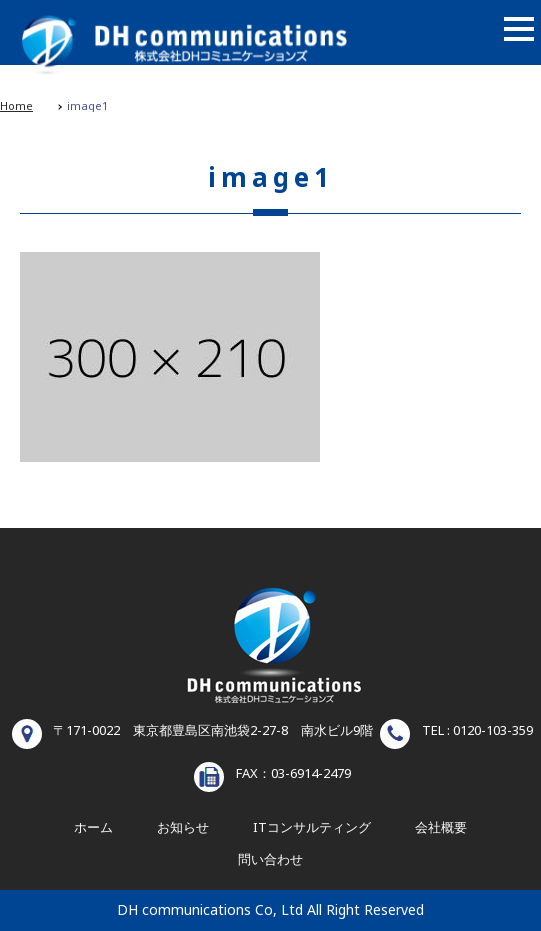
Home (16, 106)
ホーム (93, 828)
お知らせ (183, 828)
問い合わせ (270, 860)
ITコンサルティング (312, 828)
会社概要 (441, 828)
